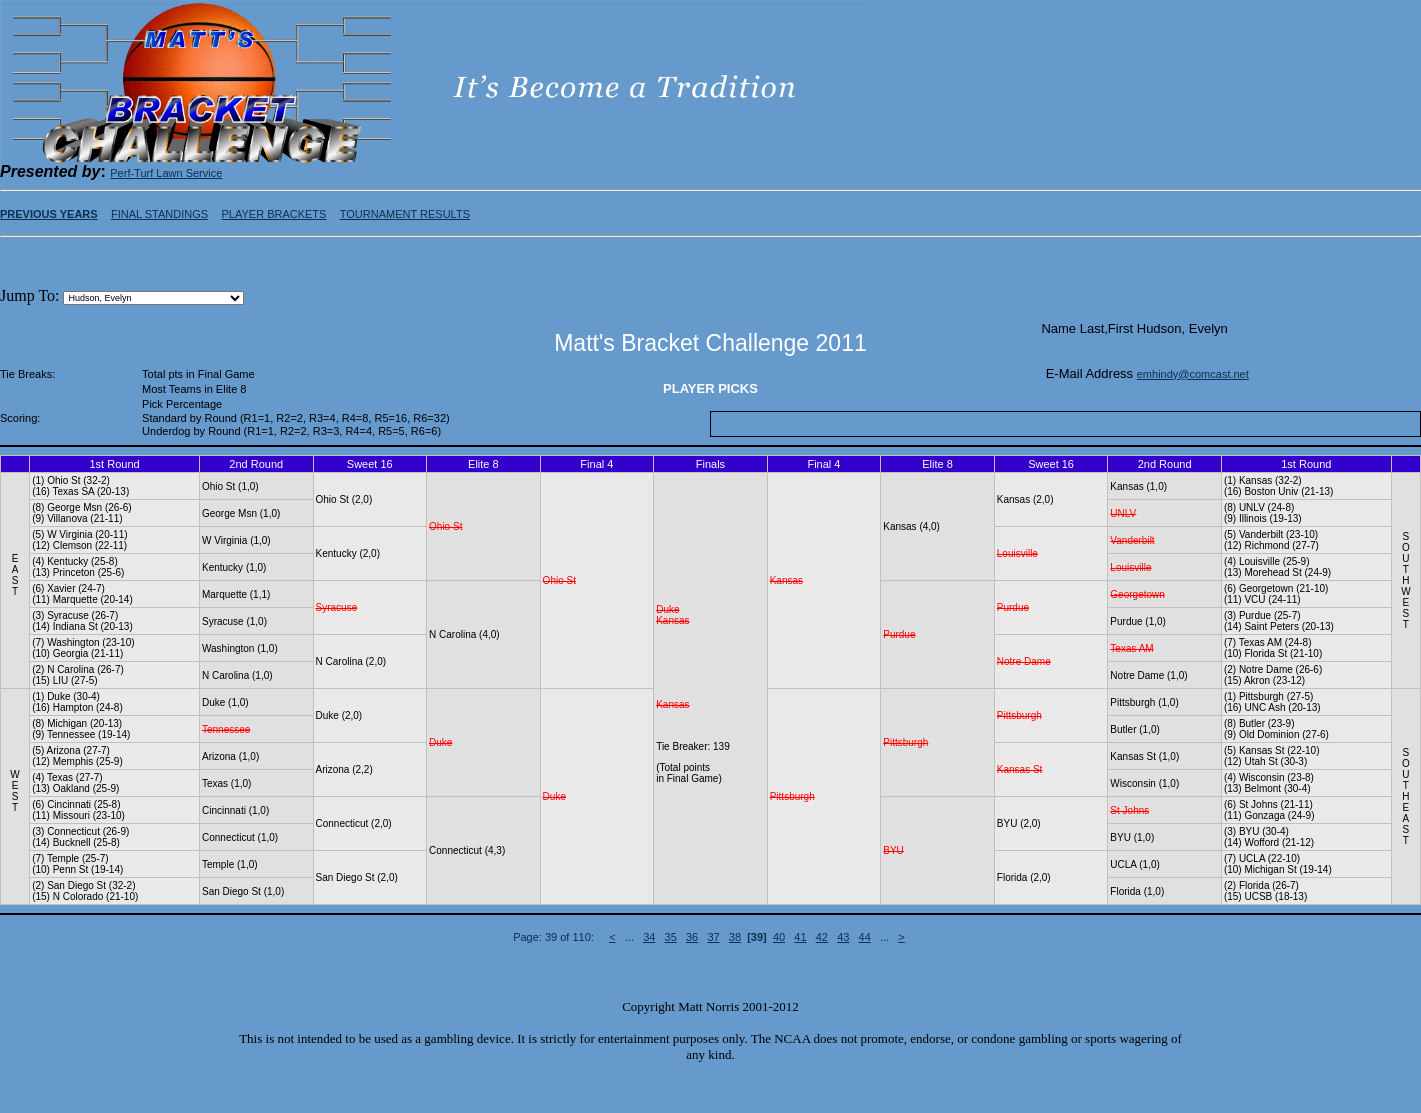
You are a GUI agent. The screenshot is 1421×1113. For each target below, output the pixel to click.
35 (671, 937)
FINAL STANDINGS (159, 214)
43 (843, 937)
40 (779, 937)
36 (692, 937)
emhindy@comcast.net (1193, 374)
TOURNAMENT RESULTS (405, 214)
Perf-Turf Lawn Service (166, 173)
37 (713, 937)
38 (735, 937)
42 (822, 937)
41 (800, 937)
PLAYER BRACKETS (273, 214)
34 (649, 937)
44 (865, 937)
